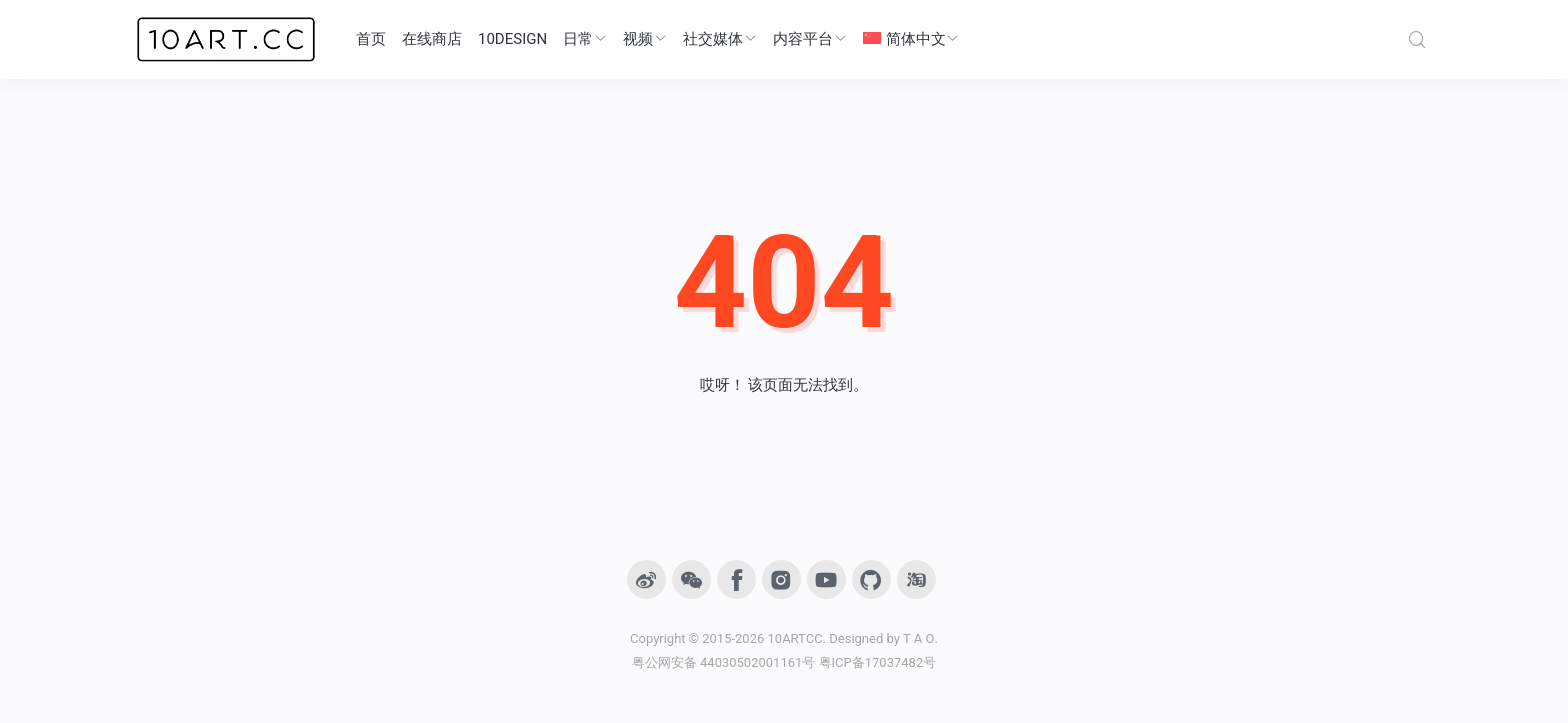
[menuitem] (911, 39)
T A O (918, 638)
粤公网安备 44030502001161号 (724, 662)
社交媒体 (720, 39)
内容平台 (810, 39)
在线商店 (432, 39)
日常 (585, 39)
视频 (645, 39)
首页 (371, 39)
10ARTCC (795, 638)
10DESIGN (512, 39)
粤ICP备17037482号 (878, 662)
